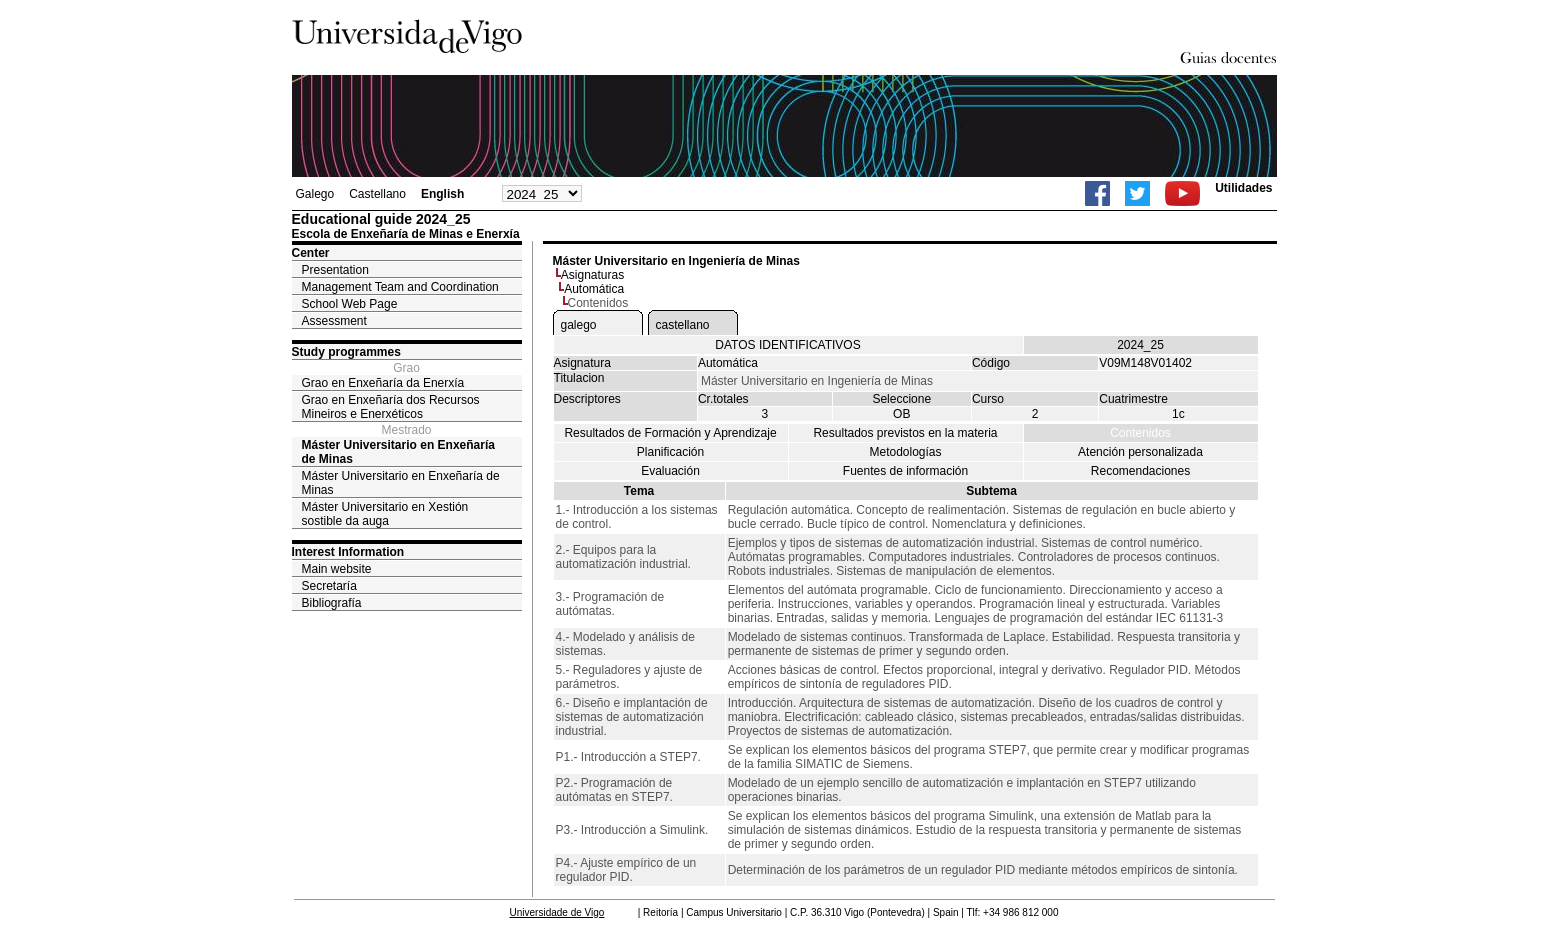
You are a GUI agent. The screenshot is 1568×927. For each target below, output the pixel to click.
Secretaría (329, 586)
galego (579, 325)
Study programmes (346, 352)
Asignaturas (592, 275)
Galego (315, 194)
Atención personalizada (1140, 452)
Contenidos (1140, 433)
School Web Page (350, 304)
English (442, 194)
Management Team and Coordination (400, 287)
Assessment (334, 321)
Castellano (377, 194)
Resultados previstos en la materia (905, 433)
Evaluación (670, 471)
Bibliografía (332, 603)
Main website (337, 569)
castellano (683, 325)
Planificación (670, 452)
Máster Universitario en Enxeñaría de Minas (398, 452)
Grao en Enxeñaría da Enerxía (383, 383)
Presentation (335, 270)
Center (311, 253)
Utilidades (1243, 188)
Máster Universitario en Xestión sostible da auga (385, 514)
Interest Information (348, 552)
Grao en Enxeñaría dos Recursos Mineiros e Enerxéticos (391, 407)
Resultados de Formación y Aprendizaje (670, 433)
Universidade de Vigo (557, 912)
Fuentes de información (905, 471)
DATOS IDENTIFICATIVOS (787, 345)
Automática (594, 289)
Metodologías (905, 452)
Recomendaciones (1140, 471)
